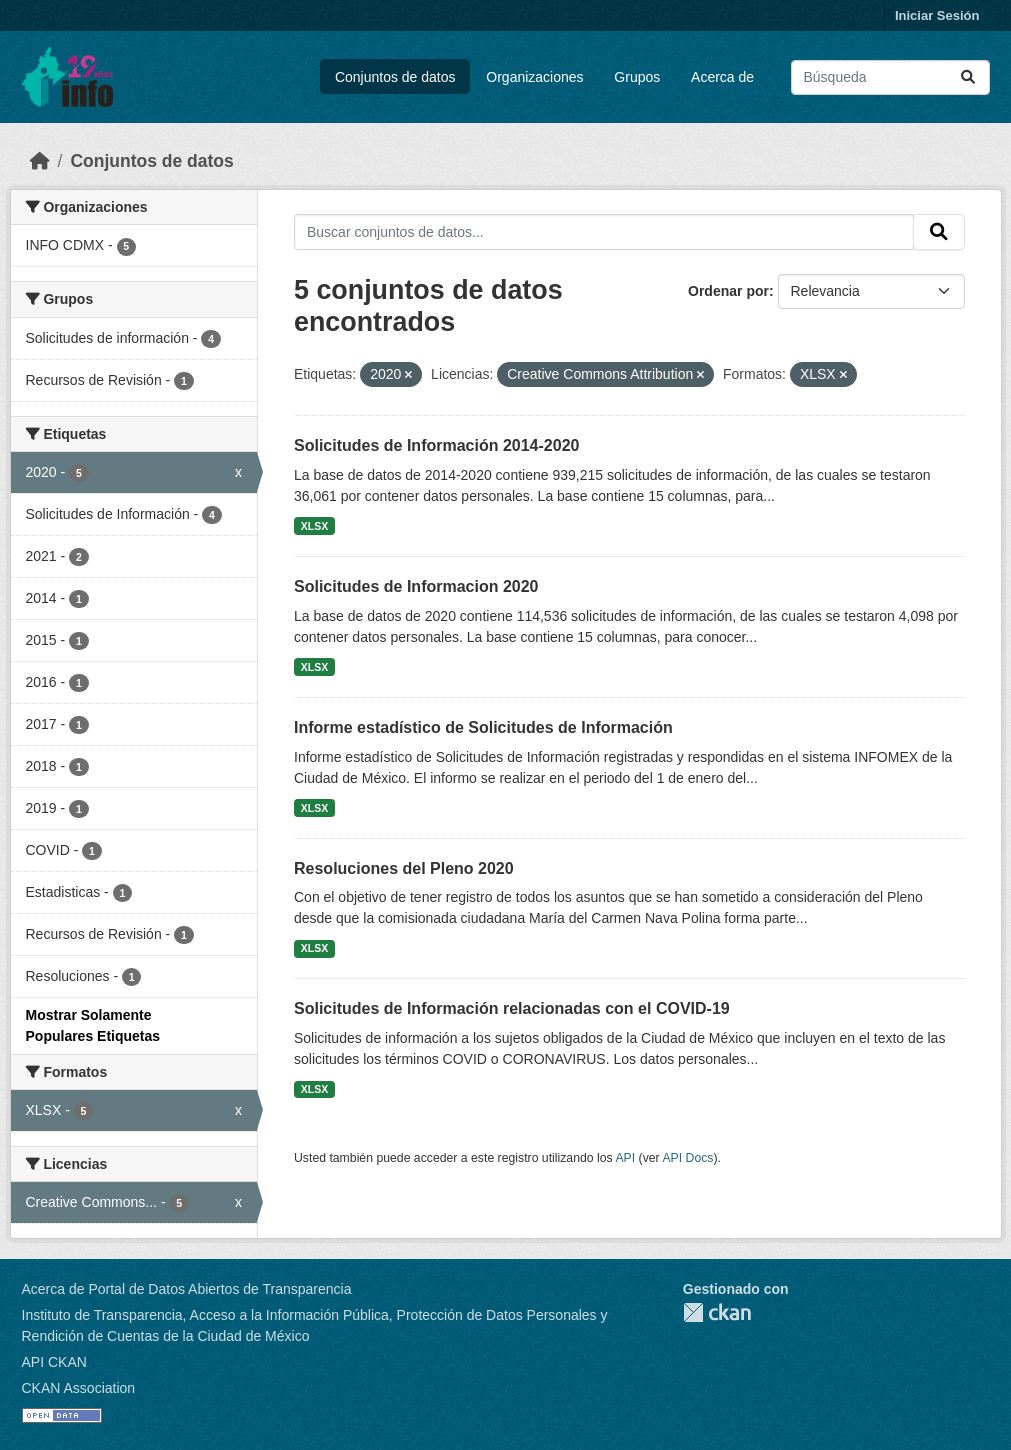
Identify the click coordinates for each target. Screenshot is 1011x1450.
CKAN (717, 1312)
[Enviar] (968, 77)
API (625, 1158)
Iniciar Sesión (937, 15)
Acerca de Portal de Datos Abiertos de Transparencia (187, 1289)
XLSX (314, 526)
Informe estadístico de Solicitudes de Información (483, 727)
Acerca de (722, 77)
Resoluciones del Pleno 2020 (404, 868)
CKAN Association (79, 1388)
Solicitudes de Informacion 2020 (416, 586)
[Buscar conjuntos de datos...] (890, 77)
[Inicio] (40, 161)
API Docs (687, 1158)
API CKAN (54, 1362)
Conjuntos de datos (395, 77)
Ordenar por (728, 291)
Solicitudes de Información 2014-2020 (436, 445)
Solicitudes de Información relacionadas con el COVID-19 (512, 1008)
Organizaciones (534, 77)
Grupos (637, 77)
